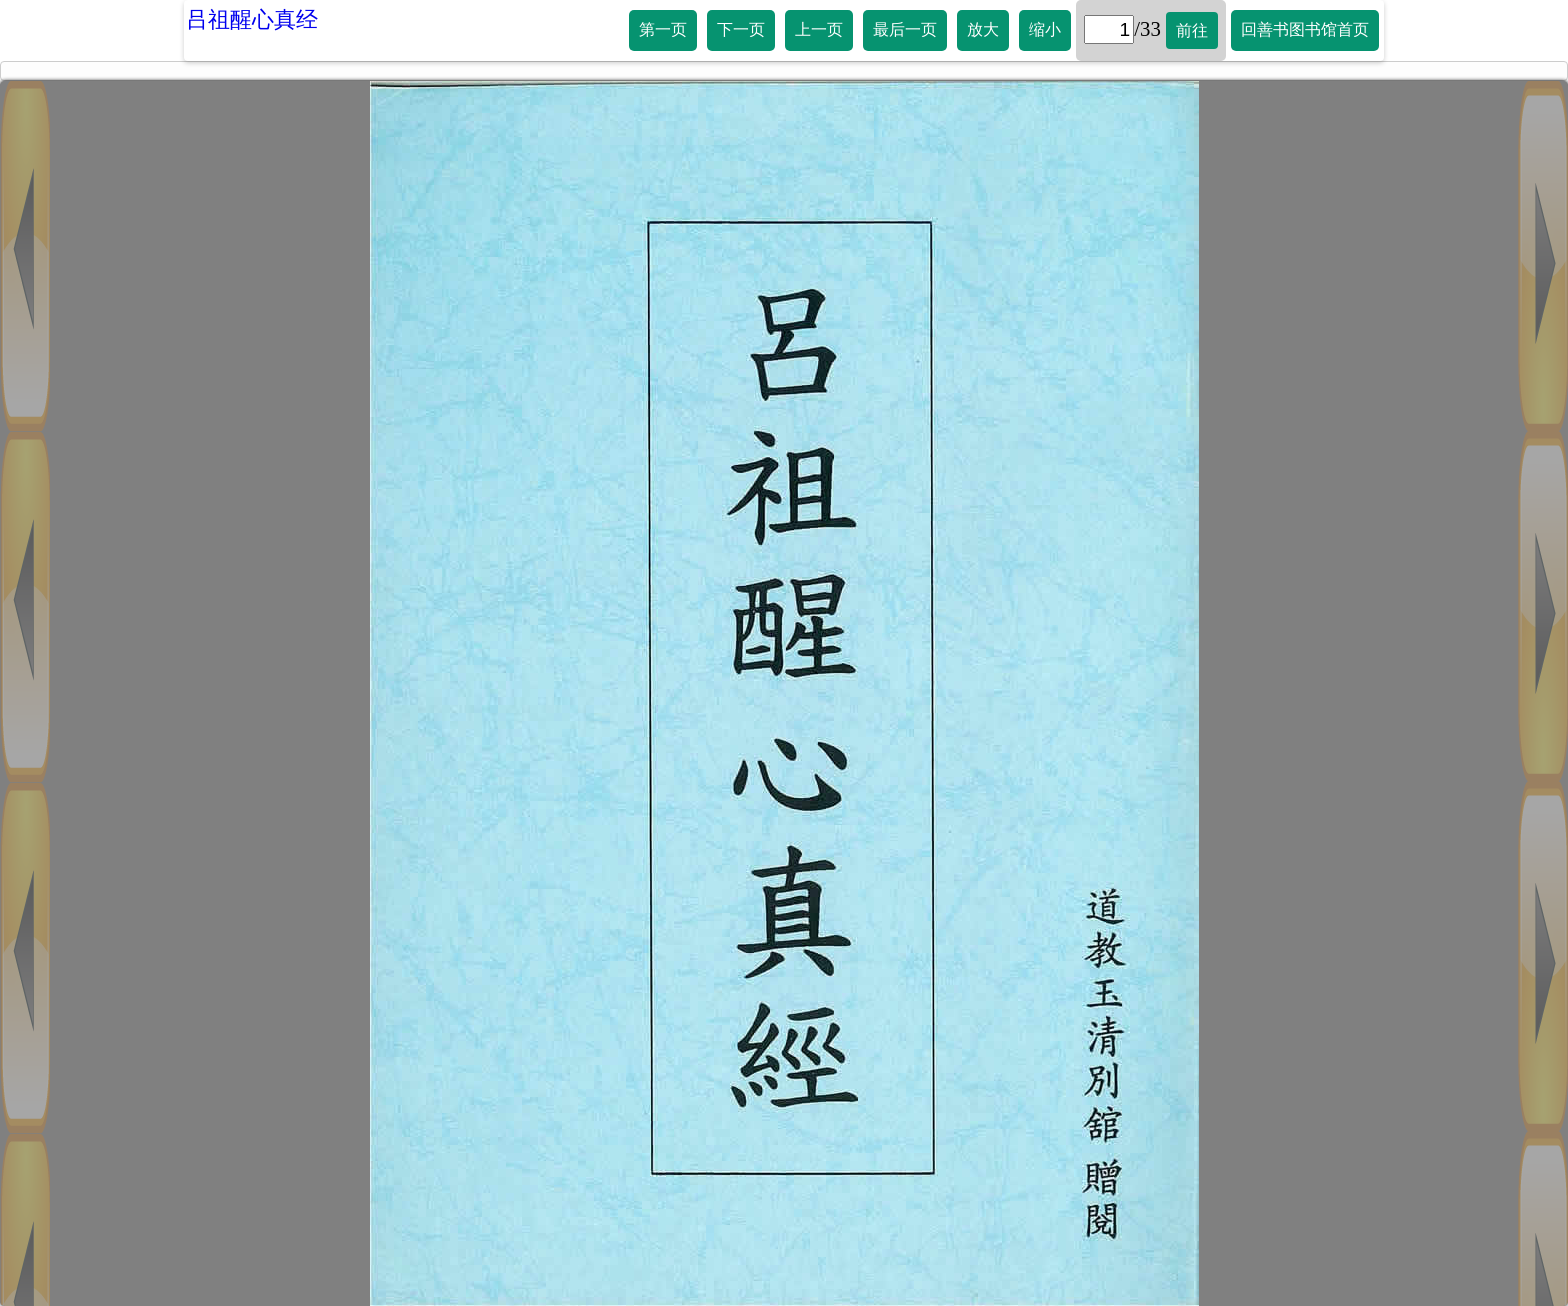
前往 (1192, 30)
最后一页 (905, 29)
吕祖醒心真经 (252, 19)
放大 (983, 29)
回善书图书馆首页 (1305, 29)
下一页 (741, 29)
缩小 (1045, 29)
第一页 (663, 29)
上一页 (819, 29)
